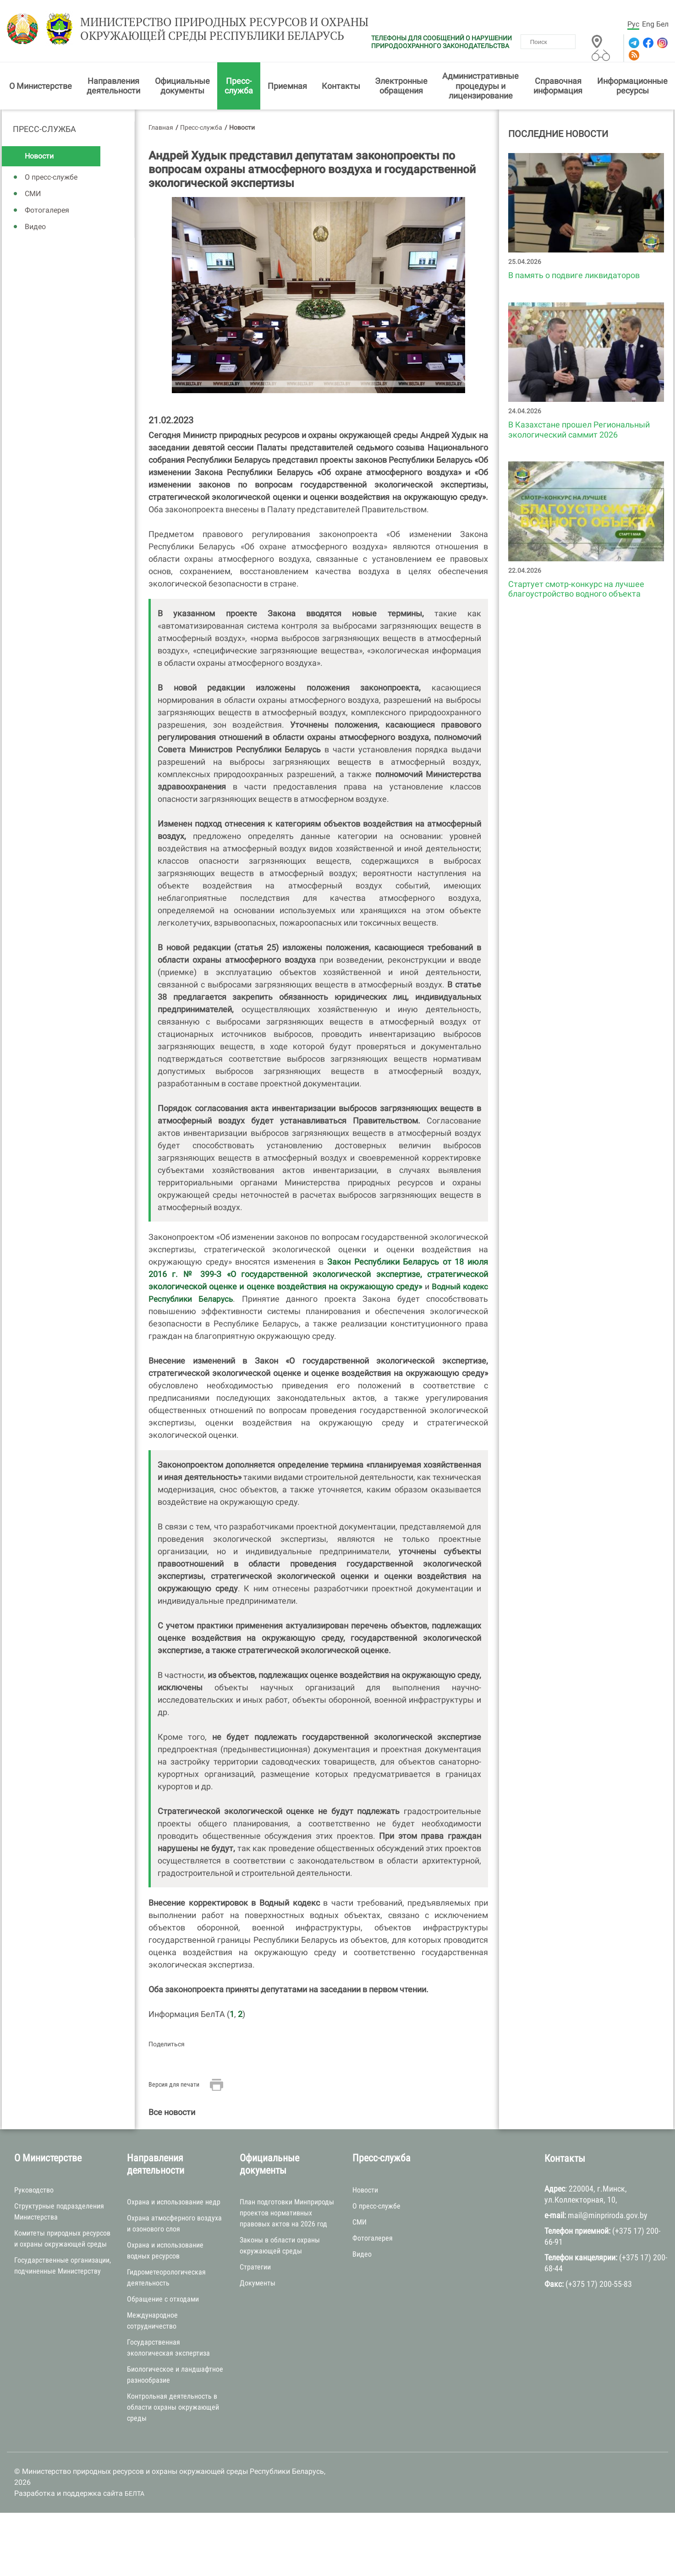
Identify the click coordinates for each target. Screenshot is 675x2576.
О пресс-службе (51, 179)
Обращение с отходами (163, 2300)
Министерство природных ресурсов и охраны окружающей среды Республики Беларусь (213, 30)
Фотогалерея (47, 212)
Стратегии (255, 2268)
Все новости (171, 2114)
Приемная (287, 87)
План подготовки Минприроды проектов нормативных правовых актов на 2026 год (287, 2214)
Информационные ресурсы (632, 87)
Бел (662, 24)
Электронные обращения (401, 87)
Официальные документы (182, 87)
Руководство (34, 2191)
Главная (160, 128)
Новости (39, 157)
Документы (257, 2284)
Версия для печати (173, 2085)
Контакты (341, 87)
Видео (35, 228)
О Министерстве (40, 87)
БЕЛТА (134, 2495)
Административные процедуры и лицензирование (480, 87)
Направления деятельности (113, 87)
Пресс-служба (239, 87)
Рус (633, 24)
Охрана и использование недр (173, 2203)
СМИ (33, 195)
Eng (648, 24)
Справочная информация (557, 87)
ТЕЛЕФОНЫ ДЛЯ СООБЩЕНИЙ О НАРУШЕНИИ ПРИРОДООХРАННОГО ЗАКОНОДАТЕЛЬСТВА (441, 41)
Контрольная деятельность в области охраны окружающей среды (173, 2409)
